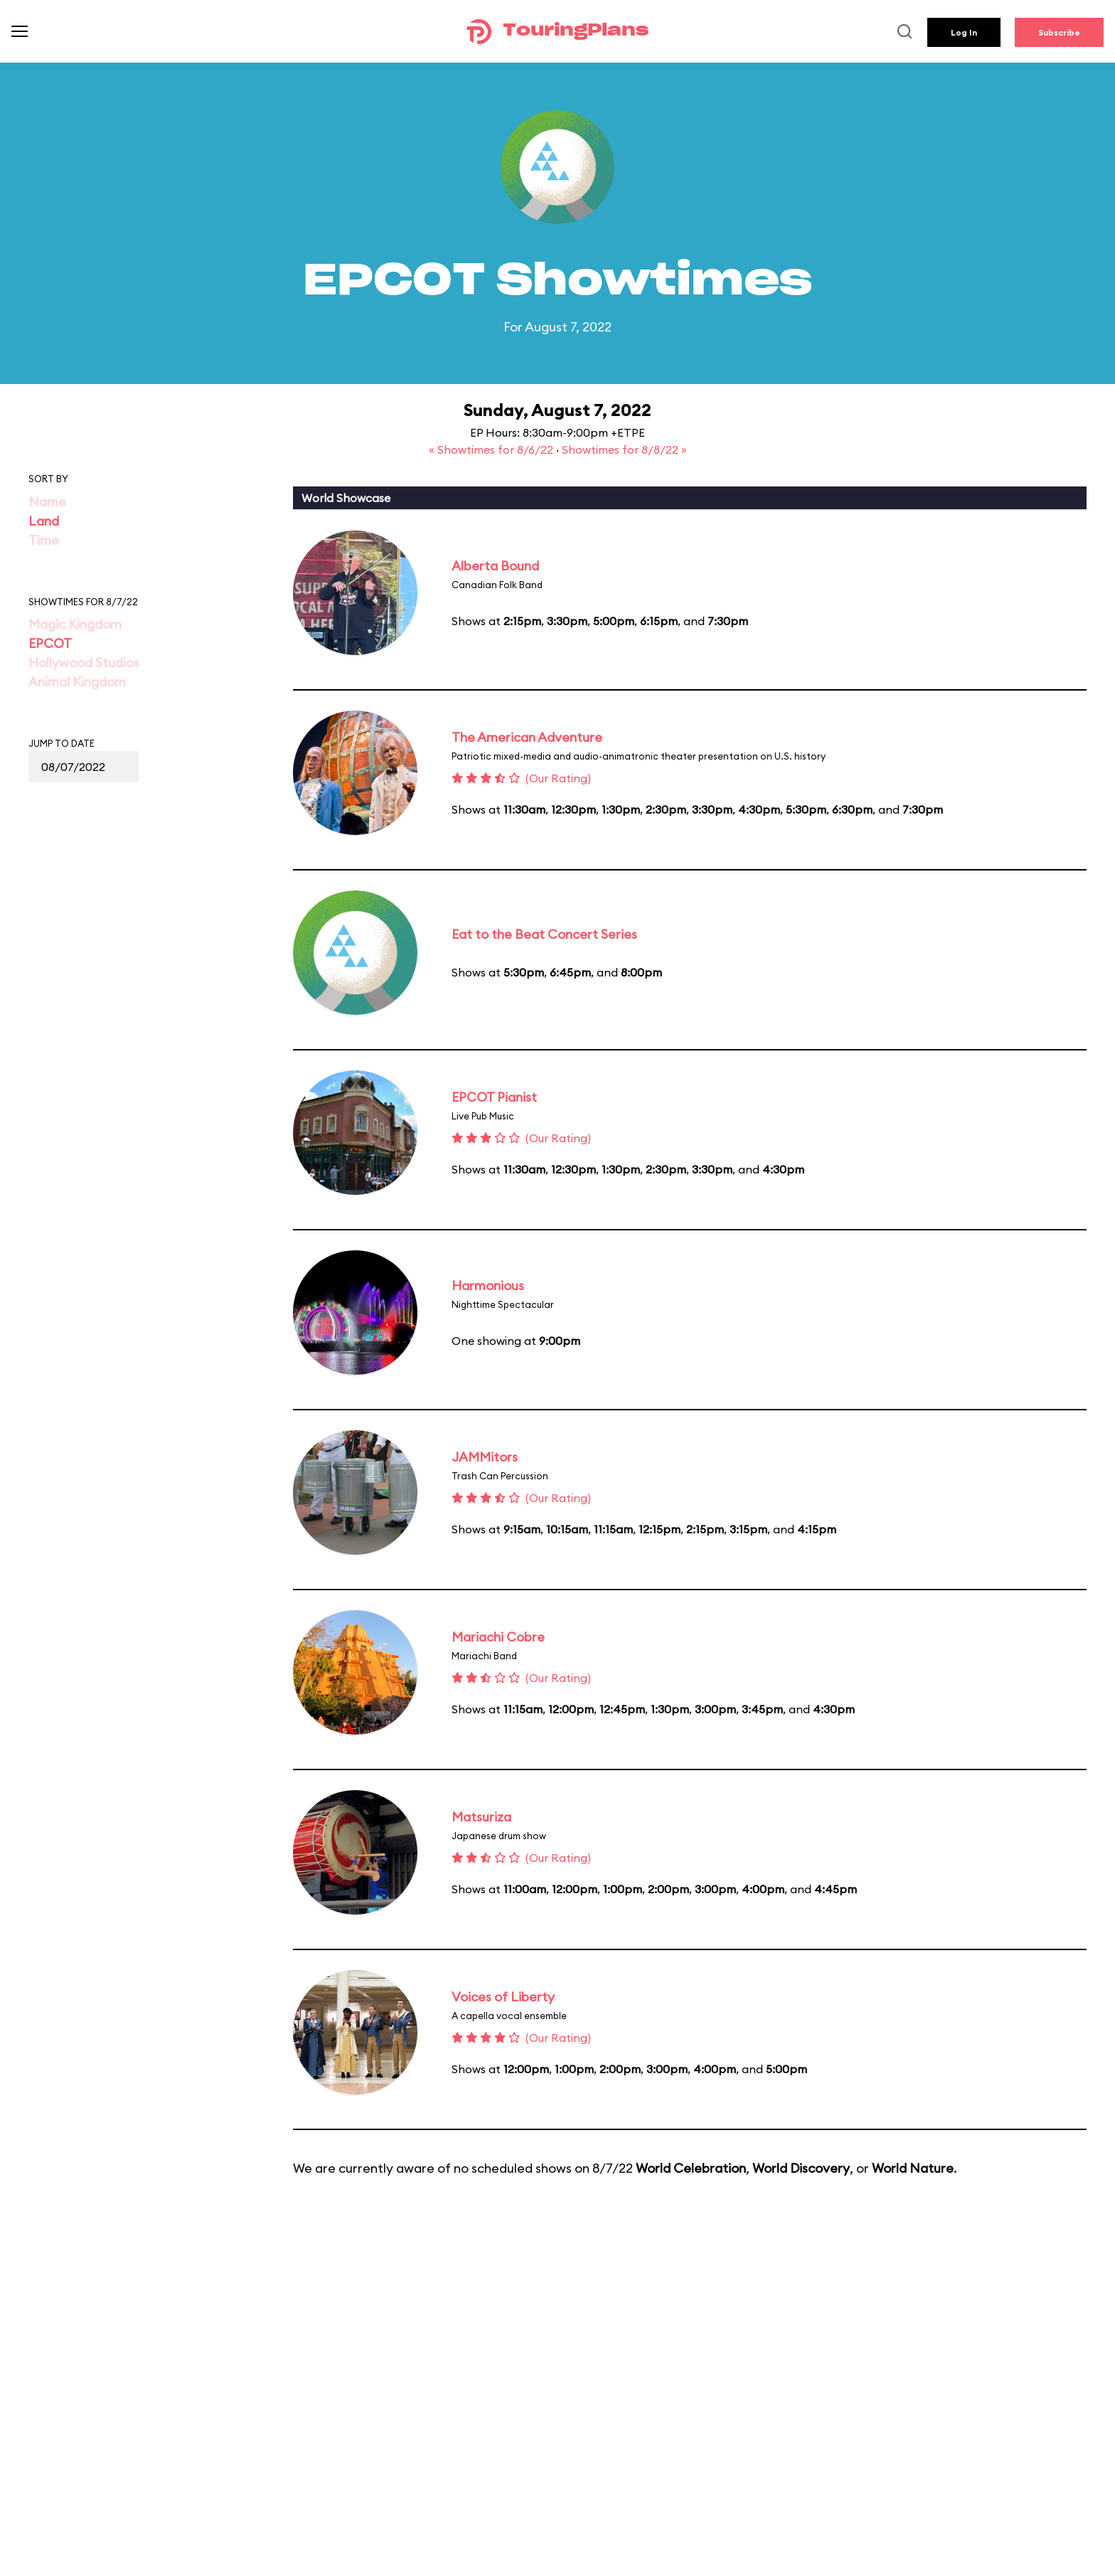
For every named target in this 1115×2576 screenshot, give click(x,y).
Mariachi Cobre (498, 1637)
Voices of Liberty (503, 1997)
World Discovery (801, 2168)
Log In (964, 32)
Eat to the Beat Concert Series (544, 934)
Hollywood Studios (83, 662)
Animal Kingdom (77, 682)
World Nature (913, 2168)
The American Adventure (527, 737)
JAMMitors (485, 1457)
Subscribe (1059, 32)
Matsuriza (481, 1817)
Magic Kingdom (75, 624)
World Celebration (691, 2168)
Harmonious (488, 1285)
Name (47, 502)
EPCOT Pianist (494, 1097)
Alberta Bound (495, 566)
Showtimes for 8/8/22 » (624, 449)
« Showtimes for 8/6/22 (492, 449)
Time (43, 540)
